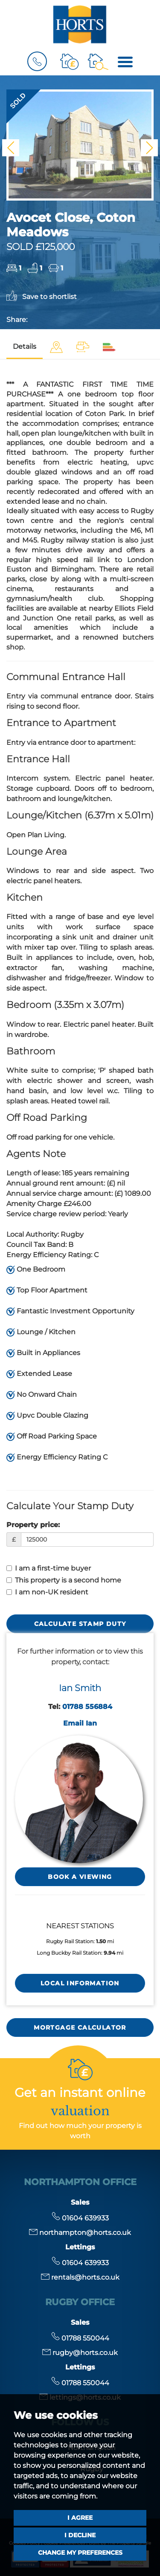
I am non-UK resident (47, 1592)
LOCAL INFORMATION (80, 1983)
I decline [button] (80, 2535)
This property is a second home (63, 1580)
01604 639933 (80, 2218)
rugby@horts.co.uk (80, 2353)
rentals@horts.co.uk (80, 2277)
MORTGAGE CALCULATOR (80, 2027)
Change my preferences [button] (80, 2552)
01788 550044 (80, 2338)
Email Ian (80, 1723)
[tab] (56, 347)
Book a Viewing (80, 1877)
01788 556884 (87, 1707)
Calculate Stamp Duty (80, 1624)
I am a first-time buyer (48, 1568)
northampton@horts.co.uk (80, 2233)
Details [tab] (24, 346)
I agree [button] (80, 2517)
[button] (10, 147)
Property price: (33, 1525)
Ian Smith (80, 1688)
